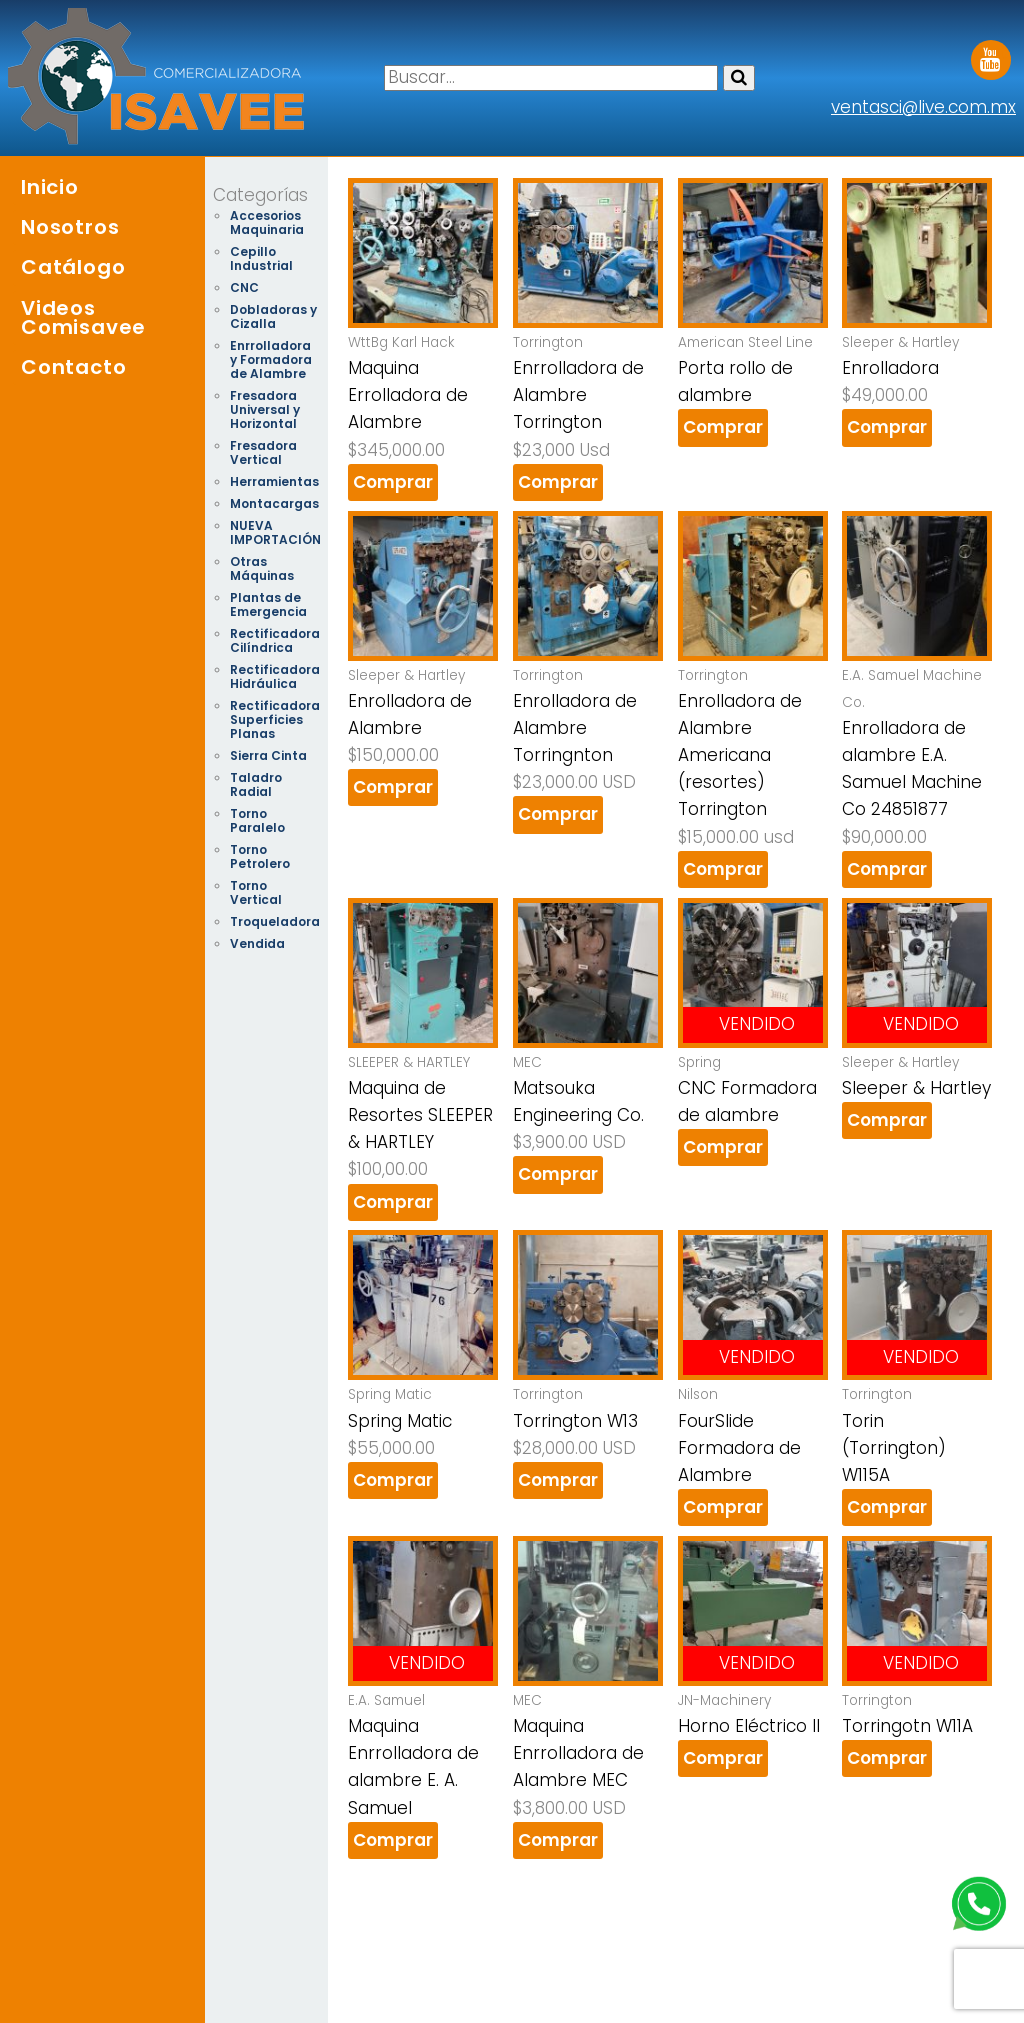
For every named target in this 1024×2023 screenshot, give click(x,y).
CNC (244, 287)
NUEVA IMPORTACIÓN (275, 532)
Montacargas (274, 503)
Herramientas (274, 481)
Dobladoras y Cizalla (273, 316)
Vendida (257, 943)
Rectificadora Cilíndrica (275, 640)
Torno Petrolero (260, 856)
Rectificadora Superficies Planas (275, 719)
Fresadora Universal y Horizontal (265, 409)
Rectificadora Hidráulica (275, 676)
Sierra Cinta (268, 755)
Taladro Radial (256, 784)
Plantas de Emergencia (268, 604)
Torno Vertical (256, 892)
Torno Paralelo (257, 820)
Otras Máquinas (262, 568)
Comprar (393, 482)
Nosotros (70, 227)
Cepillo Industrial (261, 258)
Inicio (50, 187)
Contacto (73, 367)
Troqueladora (275, 921)
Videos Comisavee (83, 317)
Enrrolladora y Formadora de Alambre (271, 359)
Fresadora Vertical (263, 452)
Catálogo (73, 267)
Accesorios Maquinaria (267, 222)
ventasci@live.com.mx (923, 107)
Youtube (991, 53)
